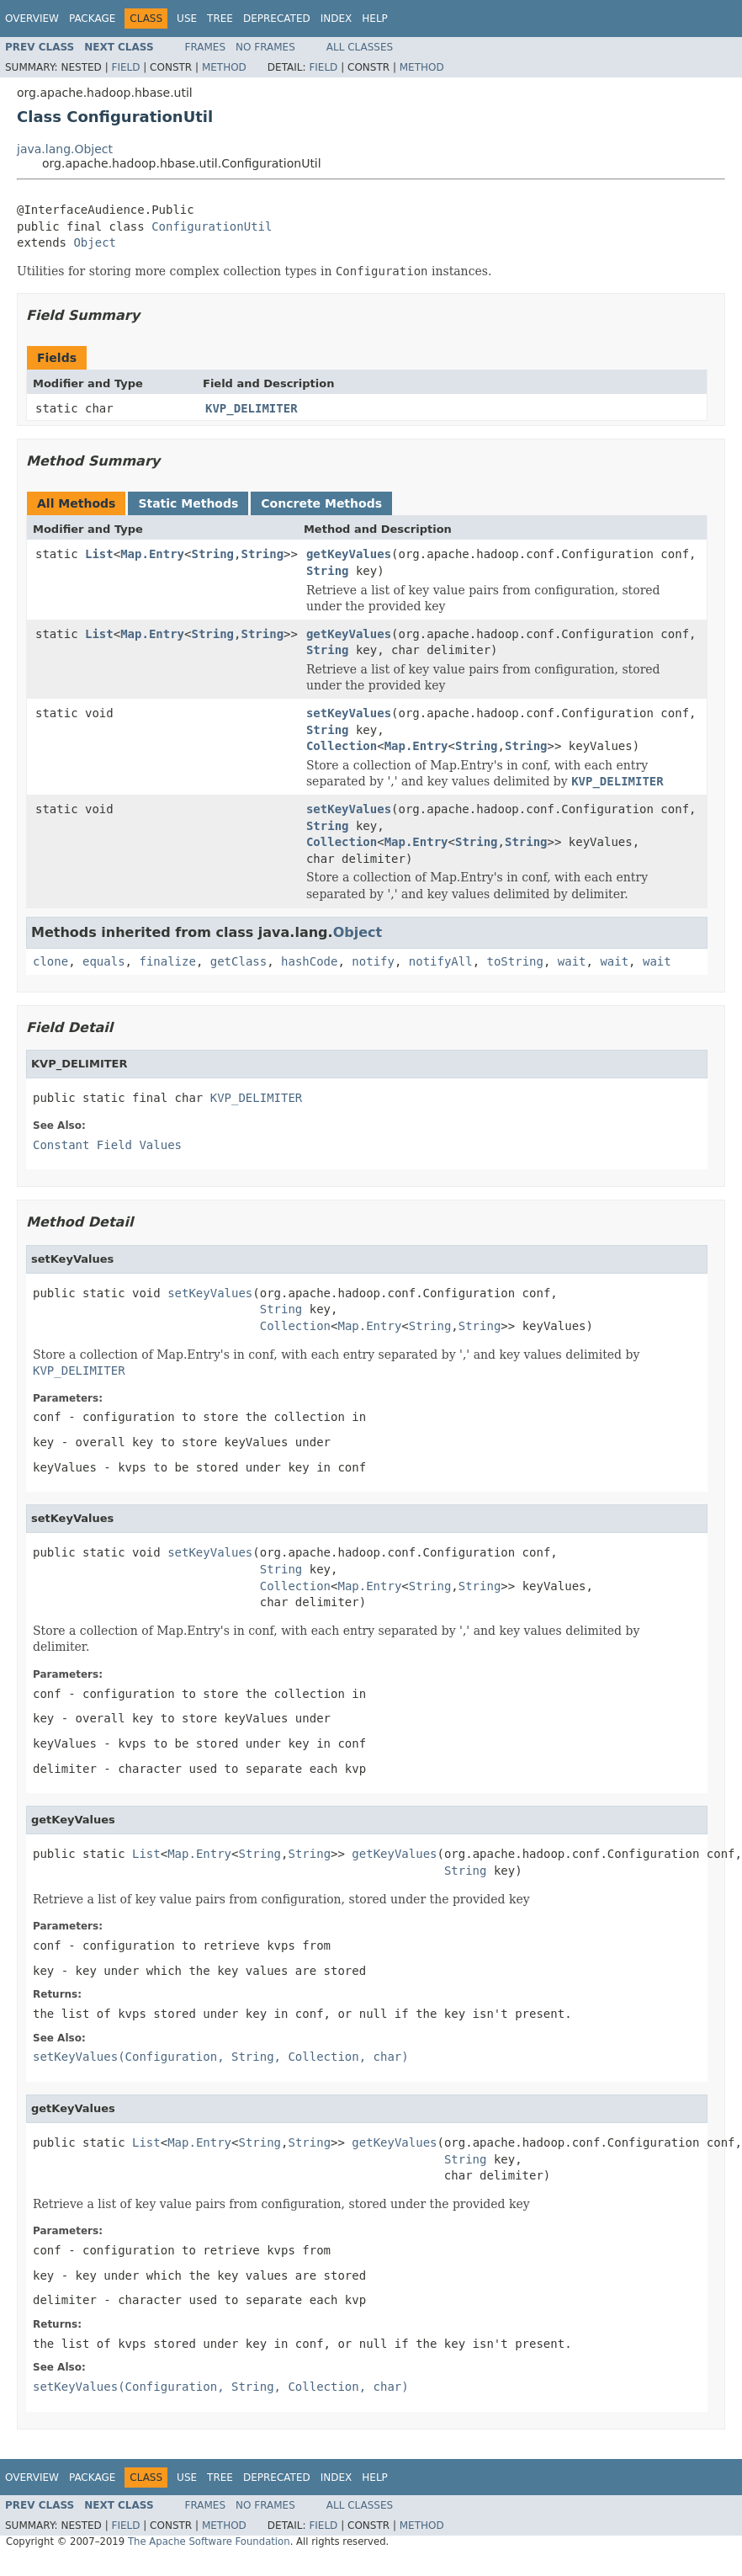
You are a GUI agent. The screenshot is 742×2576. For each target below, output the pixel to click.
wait (572, 961)
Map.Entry (152, 554)
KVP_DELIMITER (251, 408)
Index (336, 18)
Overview (32, 18)
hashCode (309, 961)
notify (373, 961)
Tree (220, 18)
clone (50, 961)
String (212, 554)
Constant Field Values (107, 1145)
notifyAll (441, 961)
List (99, 554)
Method (224, 67)
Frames (205, 47)
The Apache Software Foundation (209, 2541)
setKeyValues (348, 713)
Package (92, 18)
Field (125, 67)
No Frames (265, 47)
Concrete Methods (321, 503)
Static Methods (188, 503)
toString (515, 961)
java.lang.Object (65, 149)
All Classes (359, 47)
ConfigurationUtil (211, 226)
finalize (167, 961)
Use (187, 18)
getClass (238, 961)
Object (94, 242)
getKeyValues (348, 554)
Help (375, 18)
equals (103, 961)
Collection (341, 746)
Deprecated (276, 18)
